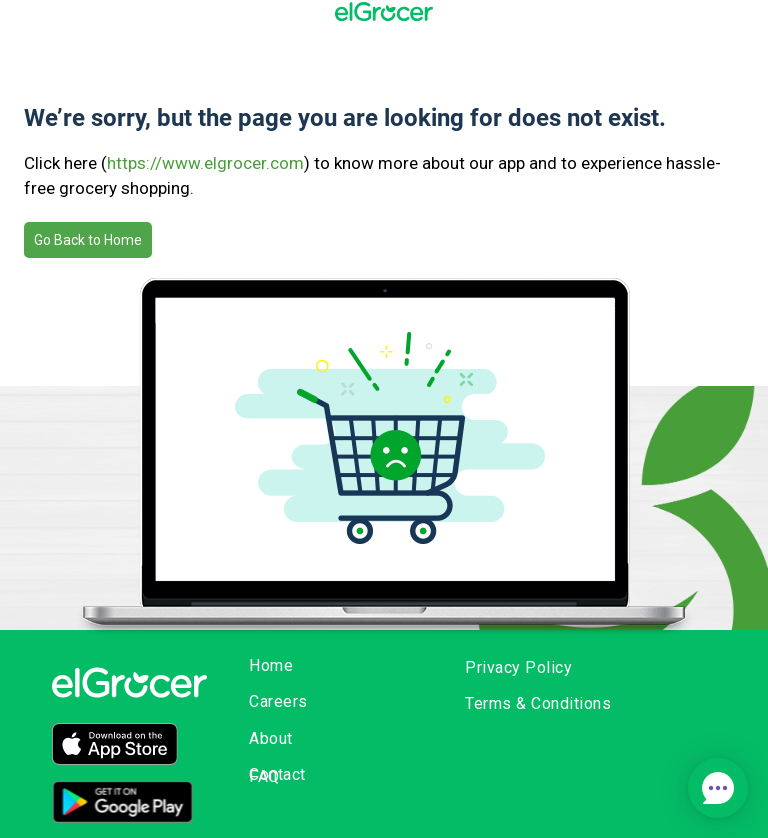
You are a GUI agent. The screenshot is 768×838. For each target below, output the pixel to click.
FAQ (264, 776)
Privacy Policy (518, 667)
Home (271, 665)
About (271, 738)
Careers (278, 701)
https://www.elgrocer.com (205, 163)
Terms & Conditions (538, 703)
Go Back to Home (88, 240)
